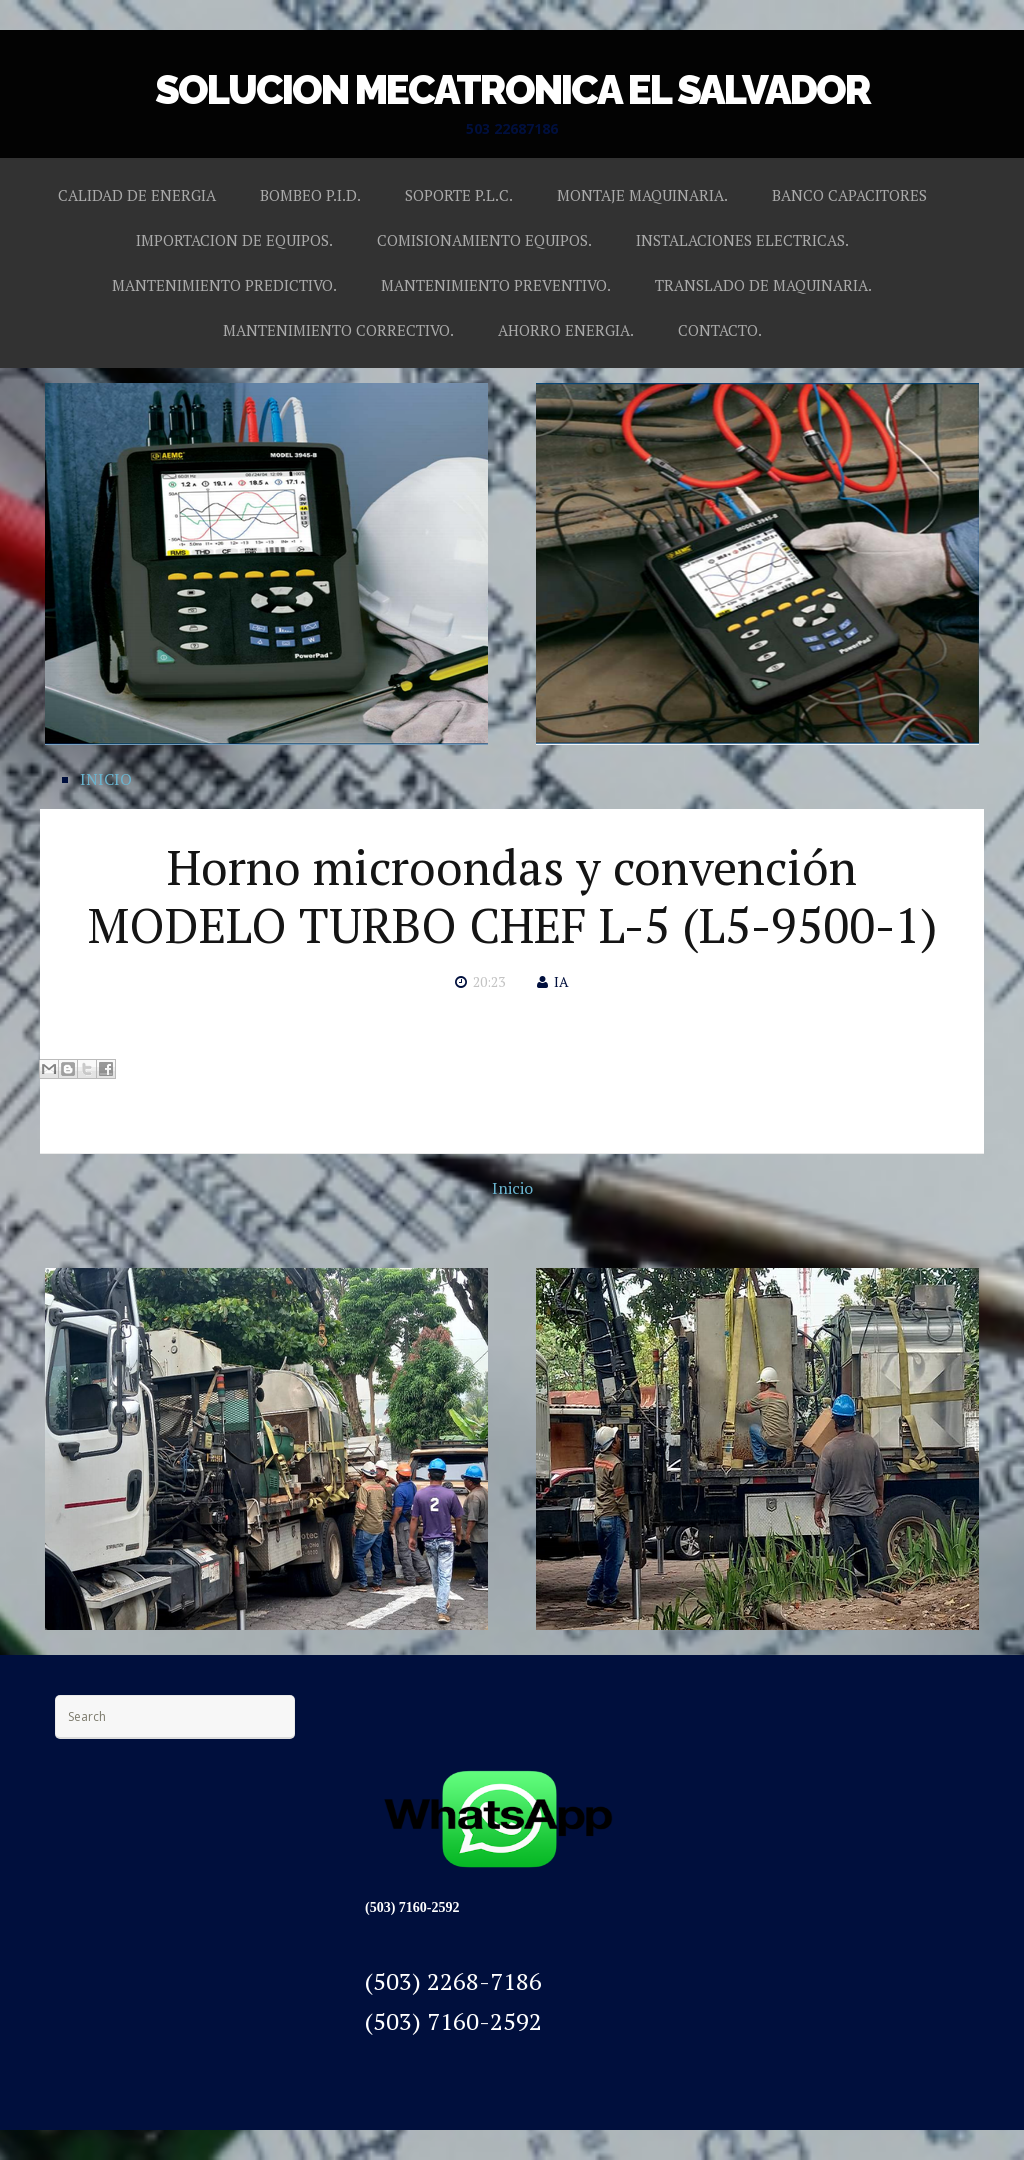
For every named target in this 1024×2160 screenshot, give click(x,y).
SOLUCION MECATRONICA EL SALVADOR (512, 89)
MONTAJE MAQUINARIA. (642, 195)
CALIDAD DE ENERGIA (137, 195)
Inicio (512, 1188)
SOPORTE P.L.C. (459, 195)
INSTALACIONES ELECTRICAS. (742, 240)
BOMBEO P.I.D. (310, 195)
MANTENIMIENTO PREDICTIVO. (224, 285)
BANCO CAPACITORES (849, 195)
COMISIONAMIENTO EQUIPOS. (484, 240)
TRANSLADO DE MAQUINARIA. (763, 285)
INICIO (106, 779)
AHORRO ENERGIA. (566, 330)
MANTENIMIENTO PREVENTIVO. (496, 285)
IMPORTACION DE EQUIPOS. (234, 240)
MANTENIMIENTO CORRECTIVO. (338, 330)
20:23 (489, 981)
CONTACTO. (720, 330)
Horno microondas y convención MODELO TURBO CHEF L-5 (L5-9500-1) (512, 896)
